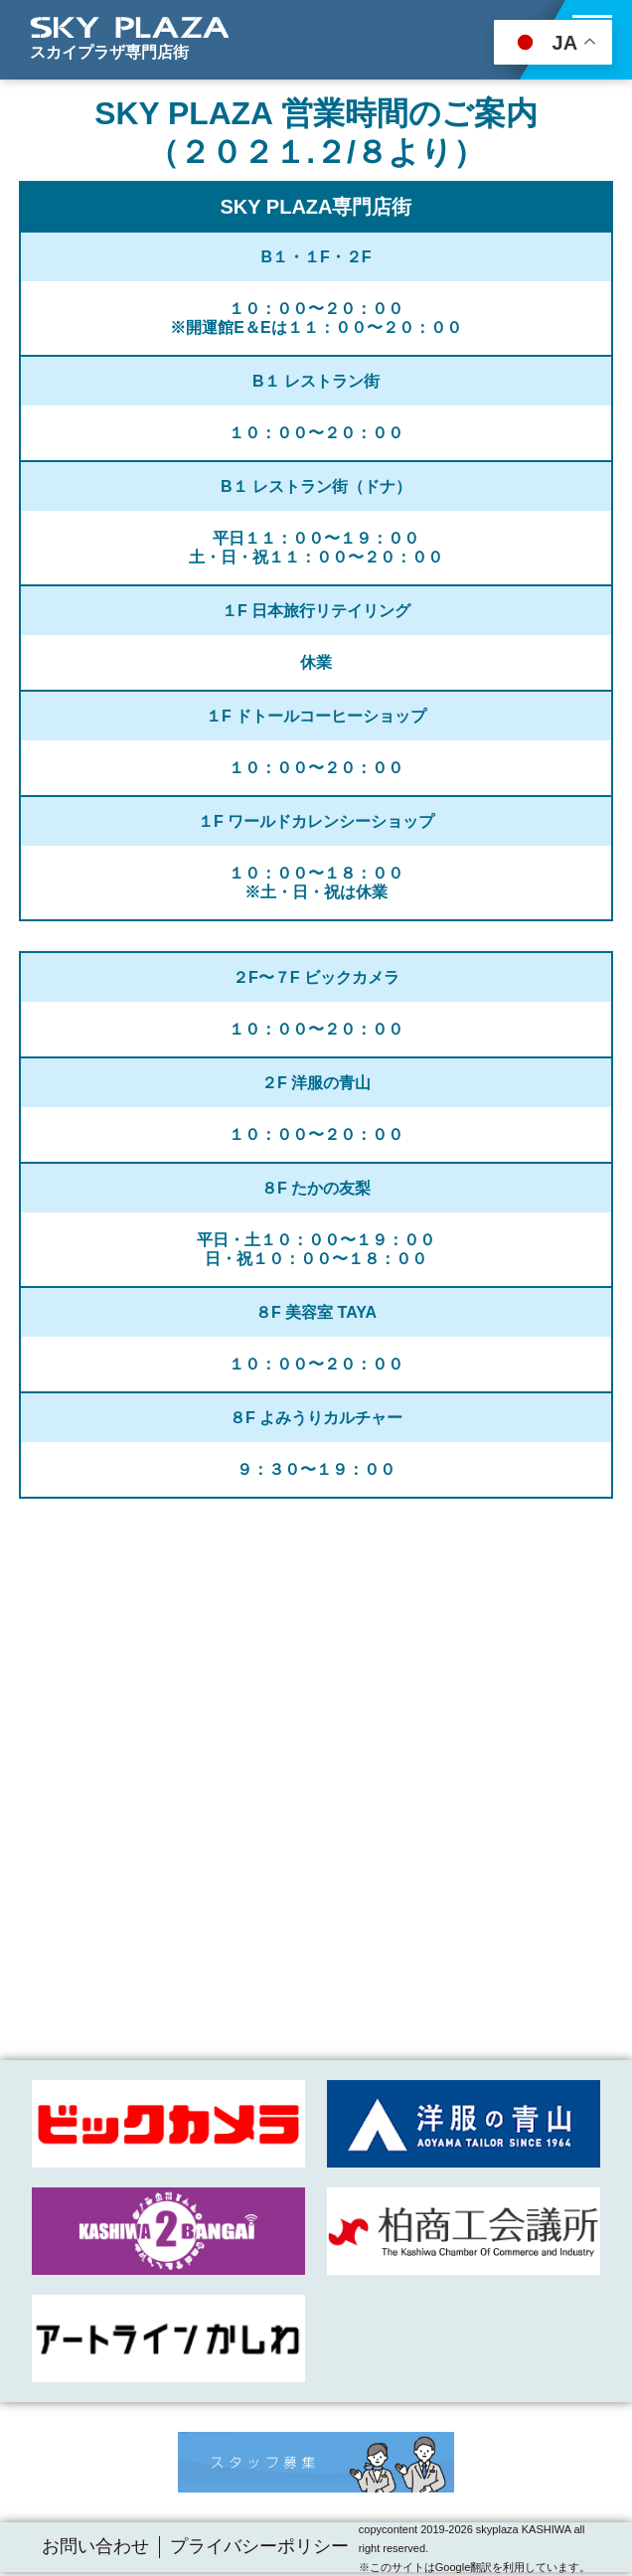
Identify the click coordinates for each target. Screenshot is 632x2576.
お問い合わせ (95, 2546)
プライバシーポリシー (259, 2546)
